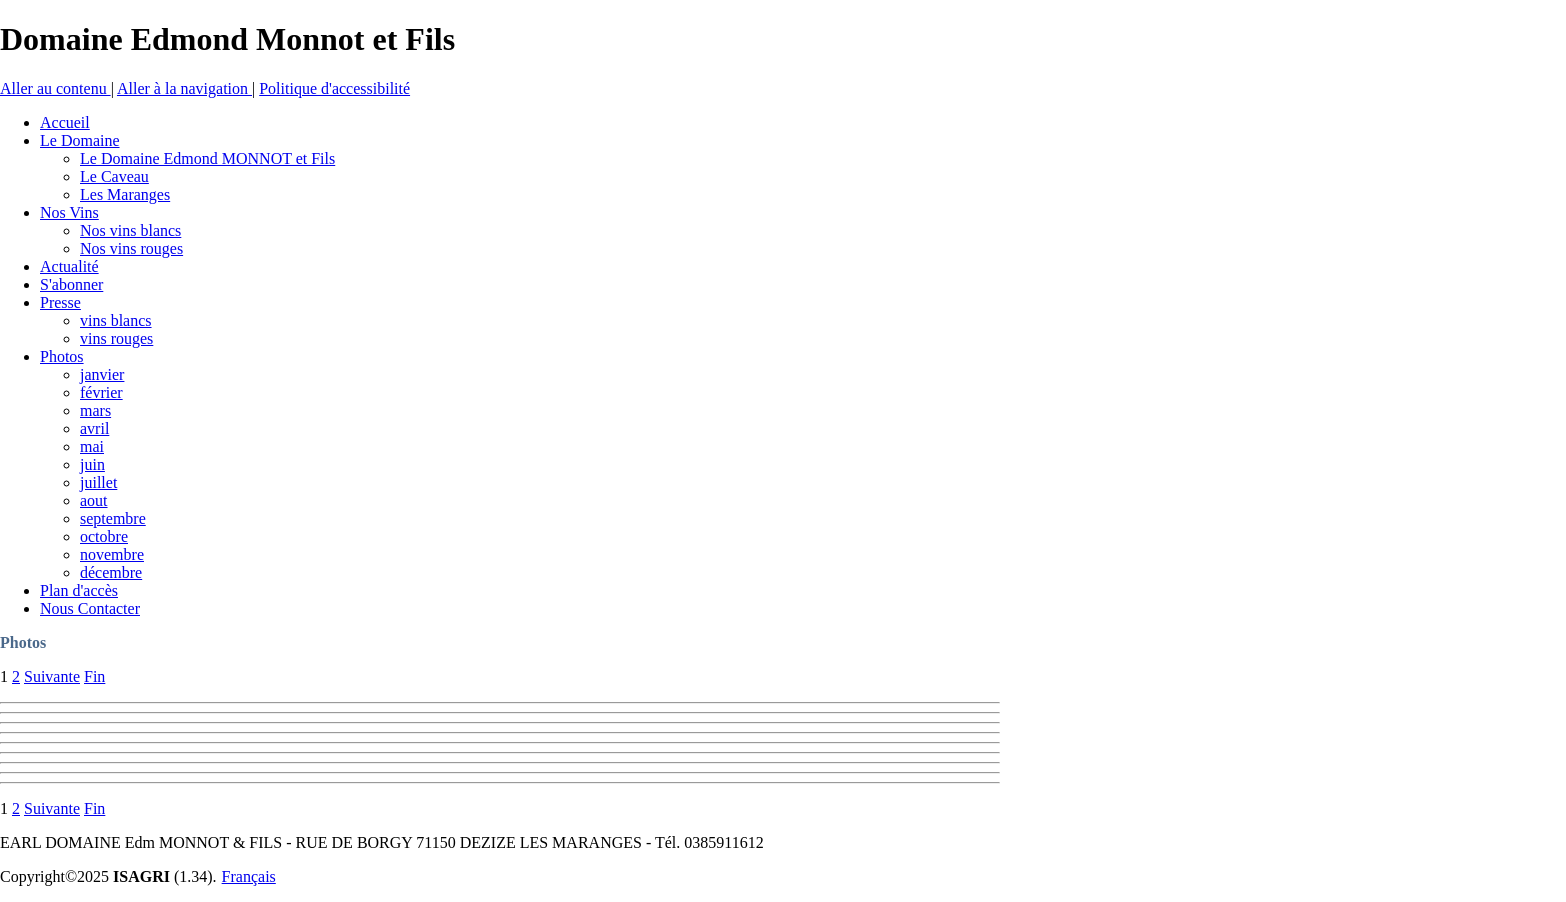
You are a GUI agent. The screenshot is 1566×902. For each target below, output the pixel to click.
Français (249, 876)
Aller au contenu (55, 88)
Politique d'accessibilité (334, 88)
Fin (94, 676)
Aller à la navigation (184, 88)
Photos (23, 642)
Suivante (52, 676)
